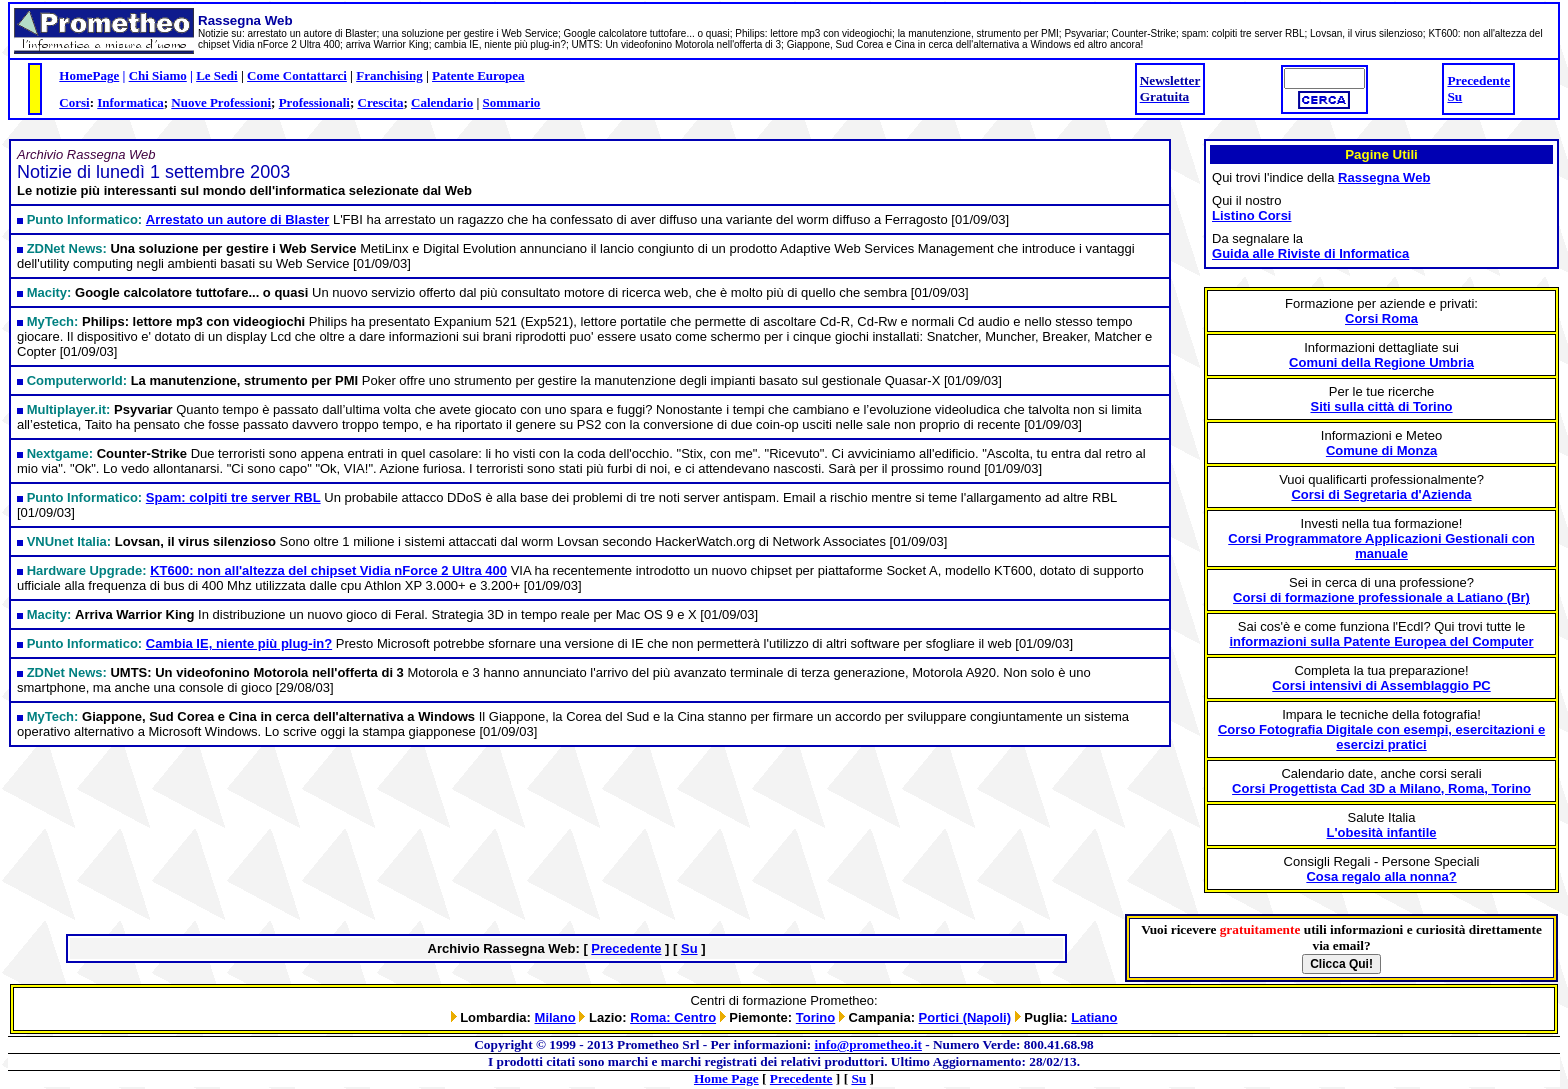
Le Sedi (217, 75)
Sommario (512, 102)
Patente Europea (478, 75)
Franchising (389, 75)
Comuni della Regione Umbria (1381, 362)
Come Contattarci (297, 75)
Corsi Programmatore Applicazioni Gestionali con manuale (1381, 546)
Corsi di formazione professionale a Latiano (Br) (1381, 597)
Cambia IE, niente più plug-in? (239, 643)
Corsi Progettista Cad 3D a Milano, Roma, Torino (1381, 788)
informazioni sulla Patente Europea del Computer (1381, 641)
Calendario (442, 102)
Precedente (1478, 80)
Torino (815, 1017)
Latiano (1094, 1017)
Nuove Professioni (221, 102)
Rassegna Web (1384, 177)
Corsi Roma (1381, 318)
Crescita (381, 102)
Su (1454, 96)
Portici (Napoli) (965, 1017)
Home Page (726, 1078)
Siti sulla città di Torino (1381, 406)
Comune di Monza (1381, 450)
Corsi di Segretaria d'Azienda (1381, 494)
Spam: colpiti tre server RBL (233, 497)
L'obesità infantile (1382, 832)
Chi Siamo (158, 75)
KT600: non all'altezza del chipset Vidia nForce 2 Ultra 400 (328, 570)
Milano (555, 1017)
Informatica (130, 102)
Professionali (314, 102)
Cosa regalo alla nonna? (1381, 876)
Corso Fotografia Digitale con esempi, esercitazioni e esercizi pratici (1381, 737)
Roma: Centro (673, 1017)
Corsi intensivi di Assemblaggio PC (1381, 685)
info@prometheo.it (868, 1044)
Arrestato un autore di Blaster (238, 219)
